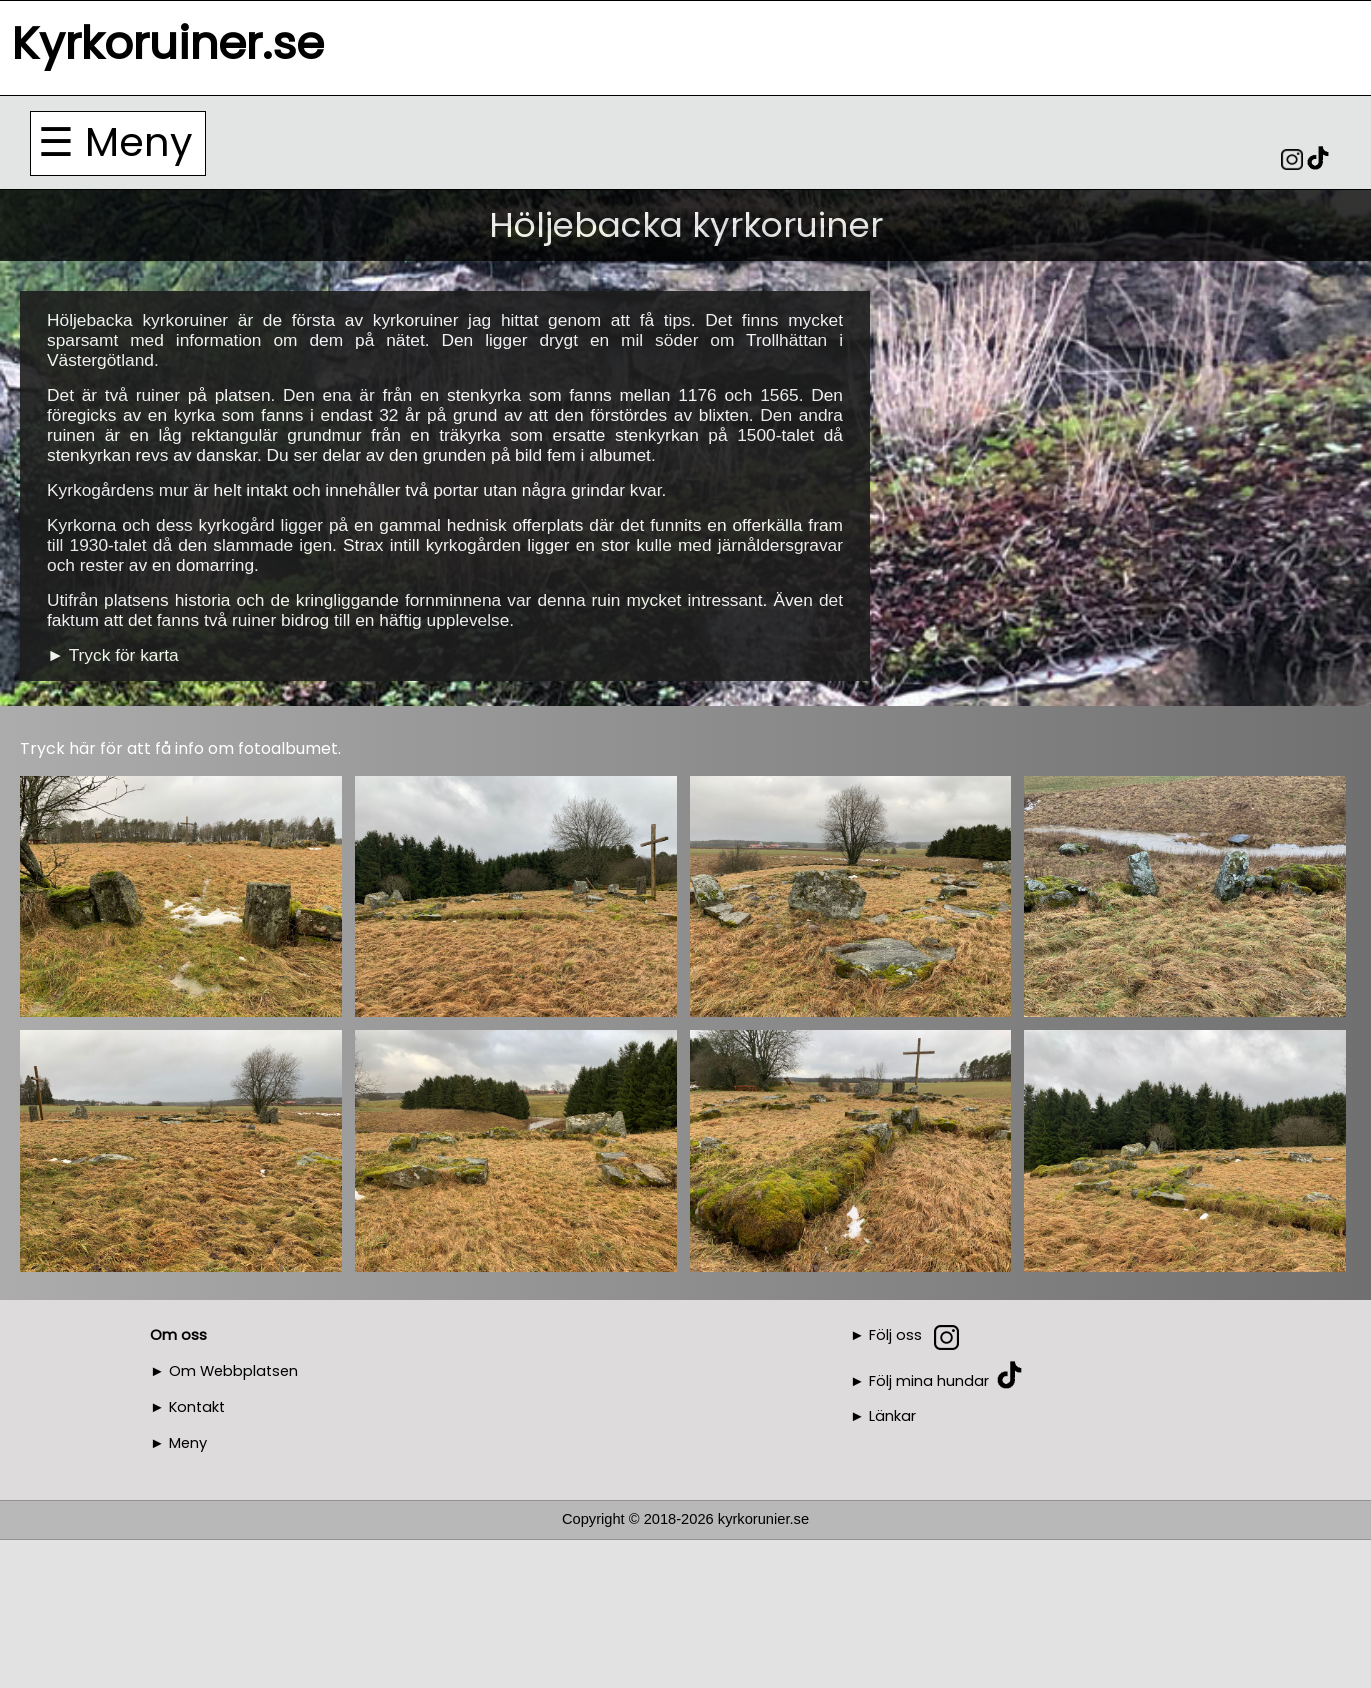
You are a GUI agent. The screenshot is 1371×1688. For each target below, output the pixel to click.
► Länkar (883, 1416)
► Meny (178, 1443)
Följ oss (895, 1335)
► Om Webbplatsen (224, 1371)
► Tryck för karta (113, 655)
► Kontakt (187, 1407)
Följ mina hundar (929, 1380)
